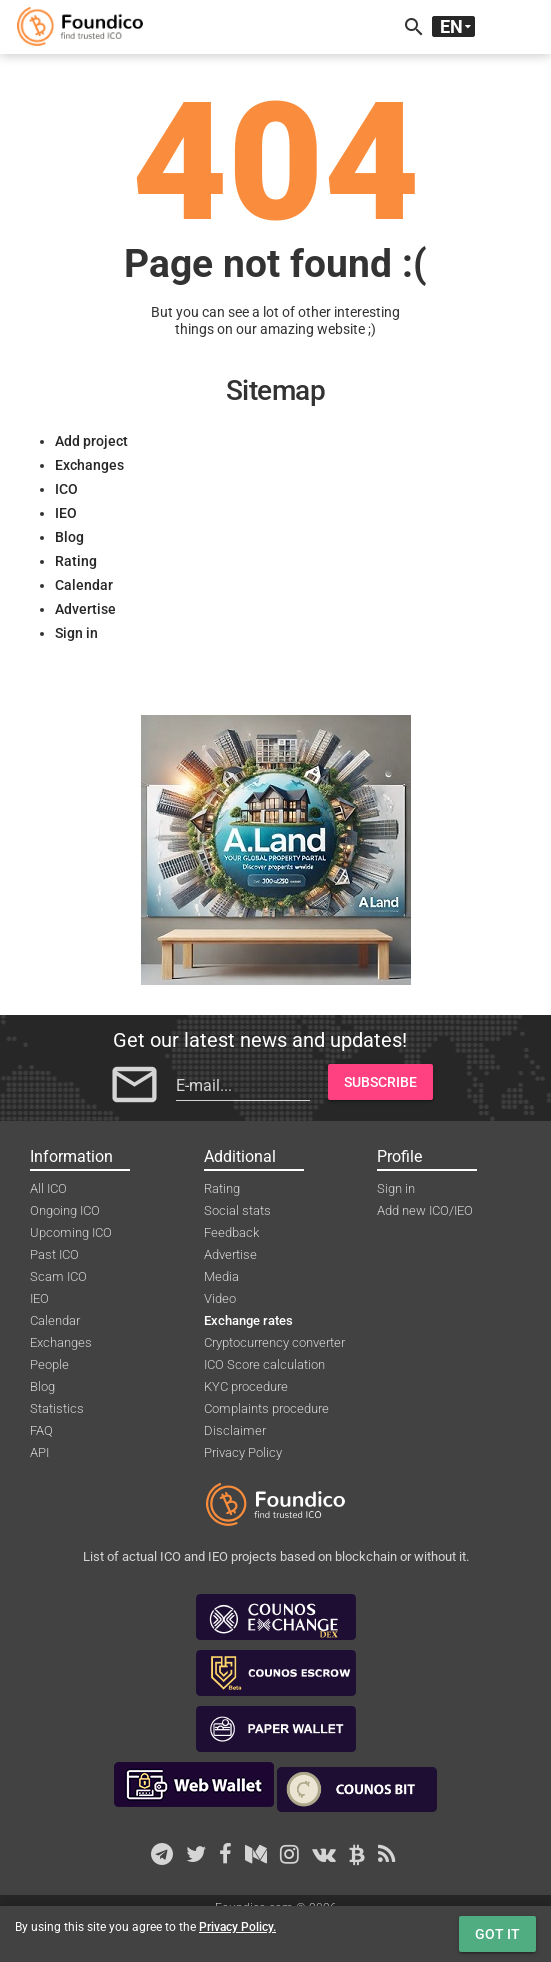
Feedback (231, 1232)
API (39, 1452)
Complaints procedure (266, 1408)
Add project (91, 441)
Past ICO (54, 1254)
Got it (497, 1934)
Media (221, 1276)
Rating (76, 561)
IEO (66, 513)
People (49, 1364)
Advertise (85, 609)
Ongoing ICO (65, 1210)
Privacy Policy (243, 1452)
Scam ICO (58, 1276)
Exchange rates (248, 1320)
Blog (69, 537)
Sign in (76, 633)
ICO (66, 489)
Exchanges (89, 465)
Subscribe (380, 1082)
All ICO (48, 1188)
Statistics (57, 1408)
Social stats (237, 1210)
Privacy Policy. (237, 1927)
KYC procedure (246, 1386)
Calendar (84, 585)
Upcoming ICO (71, 1232)
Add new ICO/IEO (425, 1210)
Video (220, 1298)
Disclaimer (235, 1430)
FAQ (41, 1430)
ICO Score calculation (264, 1364)
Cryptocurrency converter (274, 1342)
